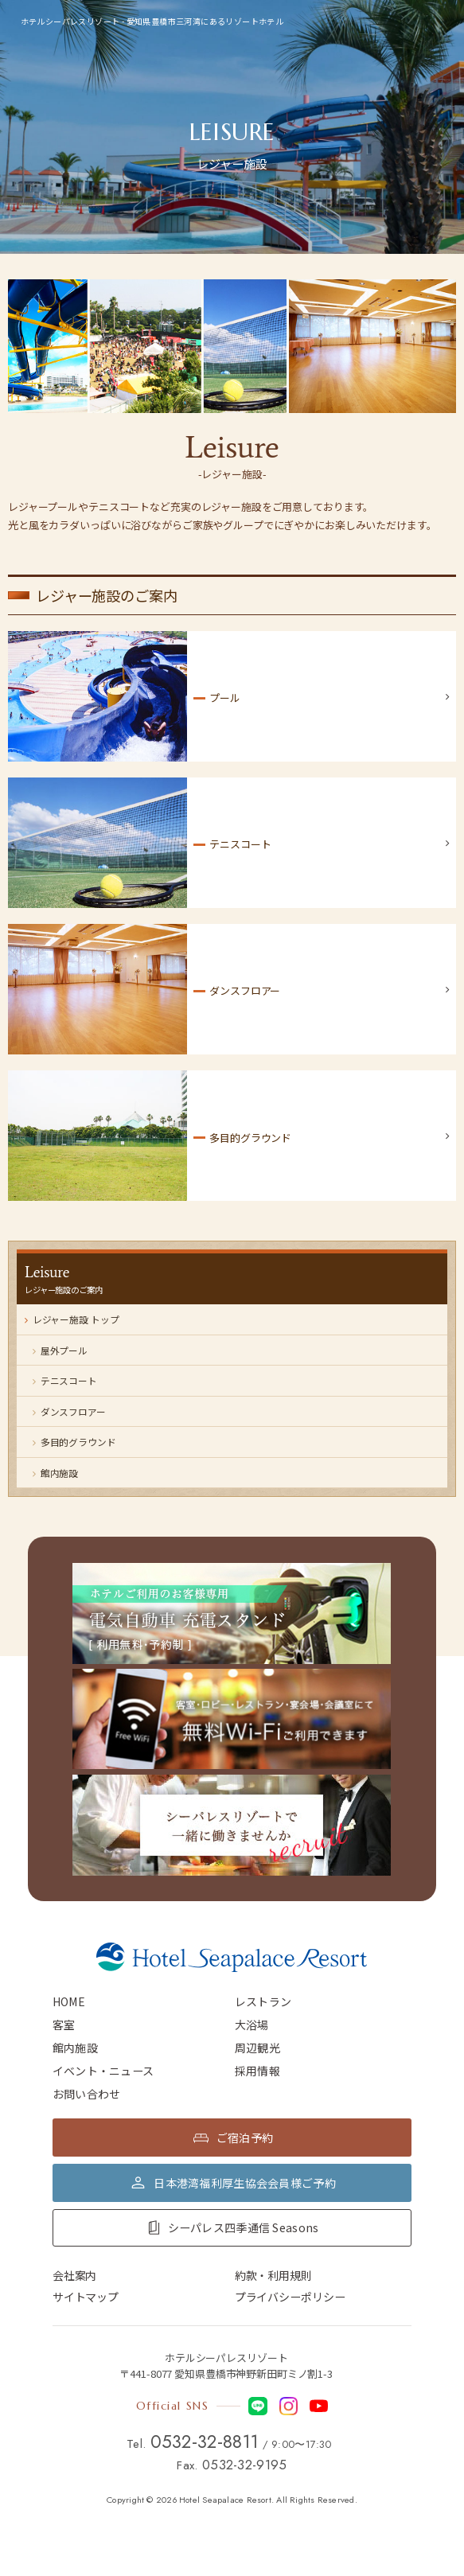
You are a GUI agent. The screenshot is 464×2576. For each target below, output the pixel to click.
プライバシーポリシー (290, 2297)
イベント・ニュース (103, 2071)
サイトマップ (86, 2297)
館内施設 (55, 1472)
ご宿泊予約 (244, 2137)
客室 (64, 2024)
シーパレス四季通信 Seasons (243, 2227)
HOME (69, 2001)
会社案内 (74, 2275)
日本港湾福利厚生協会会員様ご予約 (245, 2183)
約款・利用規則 (273, 2275)
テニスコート (65, 1380)
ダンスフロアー (69, 1411)
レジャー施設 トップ (72, 1319)
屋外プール (60, 1350)
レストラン (263, 2001)
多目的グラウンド (74, 1441)
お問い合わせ (87, 2094)
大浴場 (252, 2024)
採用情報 (257, 2071)
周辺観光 (257, 2048)
